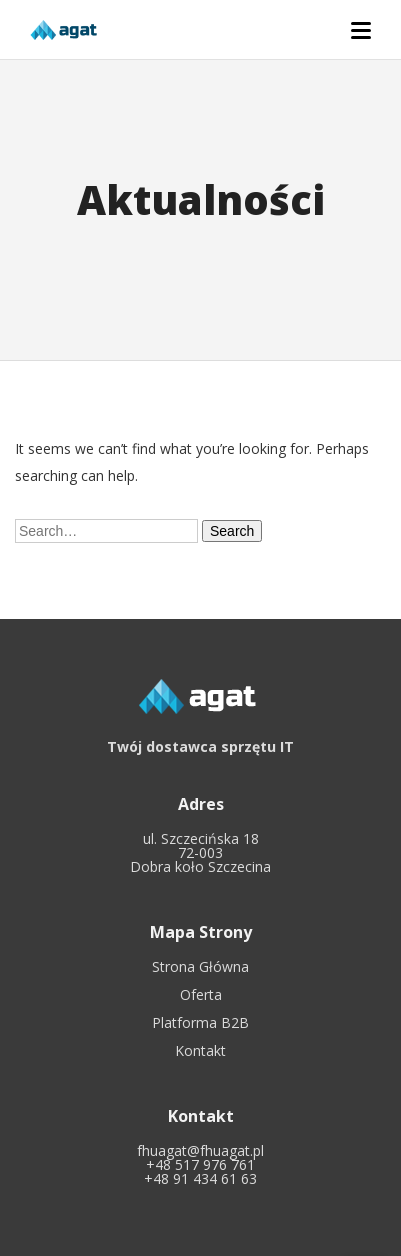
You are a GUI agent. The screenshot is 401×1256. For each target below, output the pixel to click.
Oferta (201, 994)
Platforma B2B (200, 1022)
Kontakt (200, 1050)
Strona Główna (200, 966)
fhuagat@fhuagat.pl (200, 1150)
